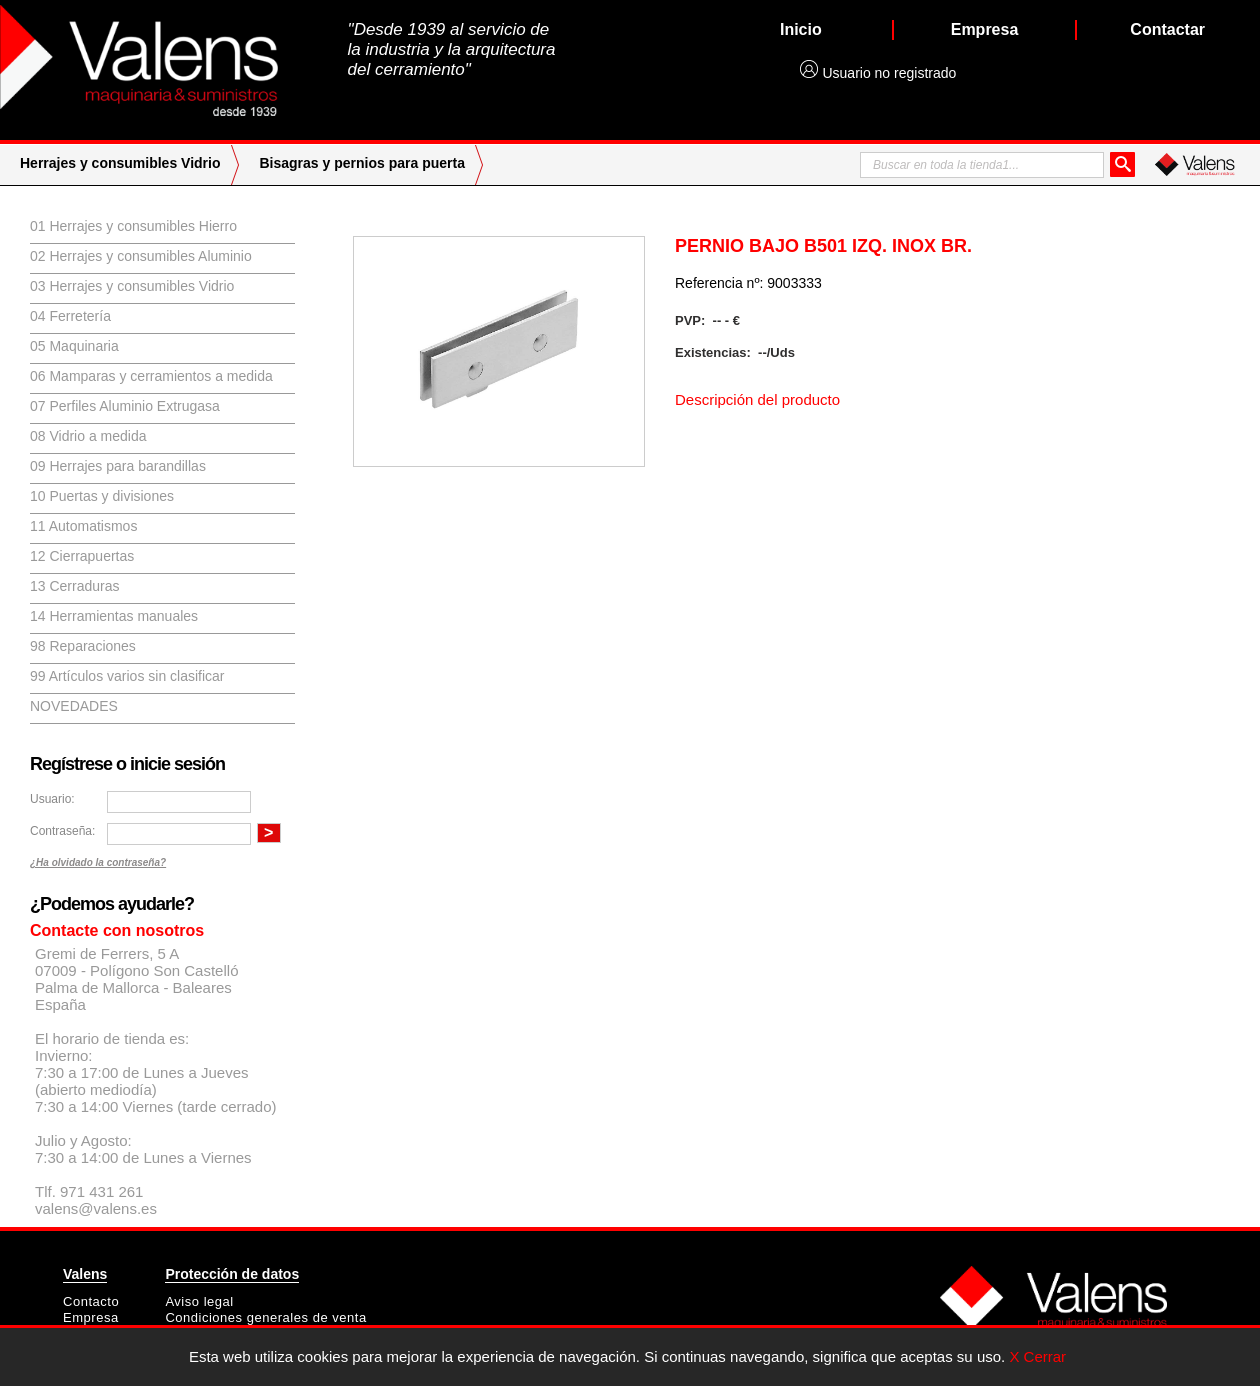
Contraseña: (62, 831)
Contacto (91, 1301)
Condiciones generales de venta (265, 1317)
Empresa (91, 1317)
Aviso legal (199, 1301)
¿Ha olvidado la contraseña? (98, 862)
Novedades (74, 706)
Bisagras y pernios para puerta (362, 163)
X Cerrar (1037, 1356)
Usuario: (52, 799)
